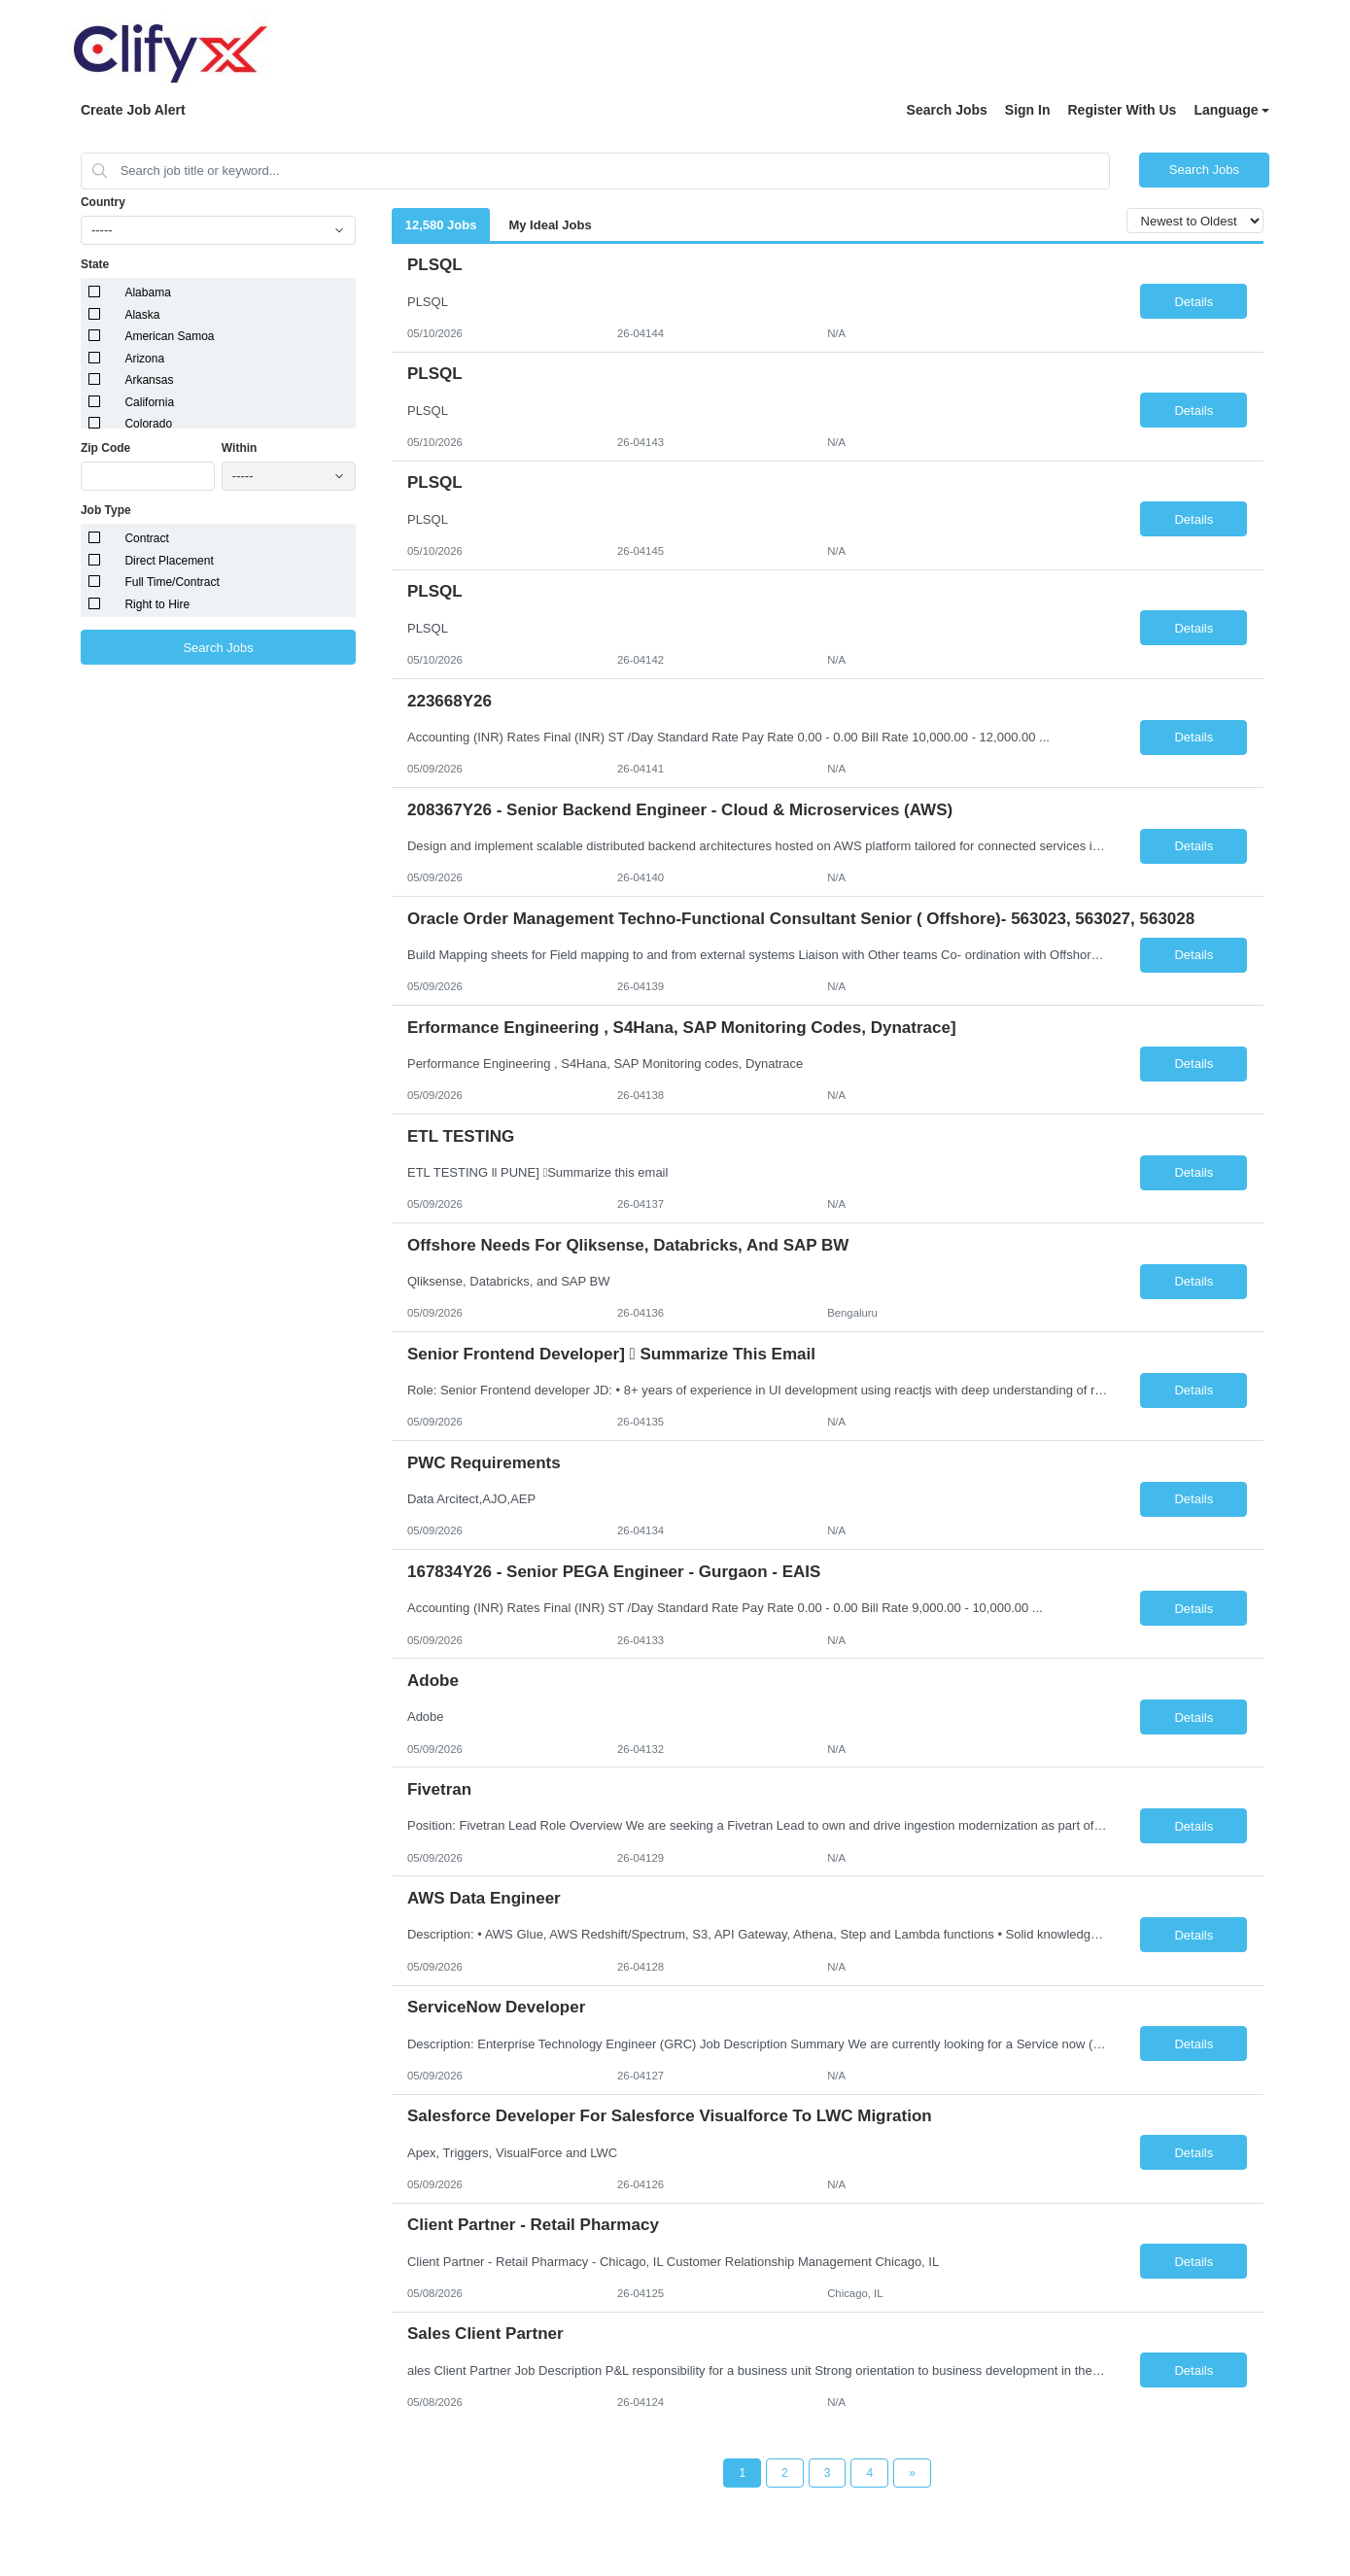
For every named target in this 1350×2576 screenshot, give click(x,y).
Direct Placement (168, 560)
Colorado (148, 423)
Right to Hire (157, 604)
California (149, 402)
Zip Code (105, 448)
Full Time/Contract (171, 582)
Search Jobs (947, 110)
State (95, 264)
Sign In (1028, 110)
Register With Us (1121, 110)
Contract (146, 538)
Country (103, 202)
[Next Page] (912, 2473)
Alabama (147, 292)
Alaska (141, 315)
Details (1193, 301)
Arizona (144, 358)
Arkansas (148, 380)
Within (240, 448)
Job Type (106, 510)
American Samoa (169, 336)
